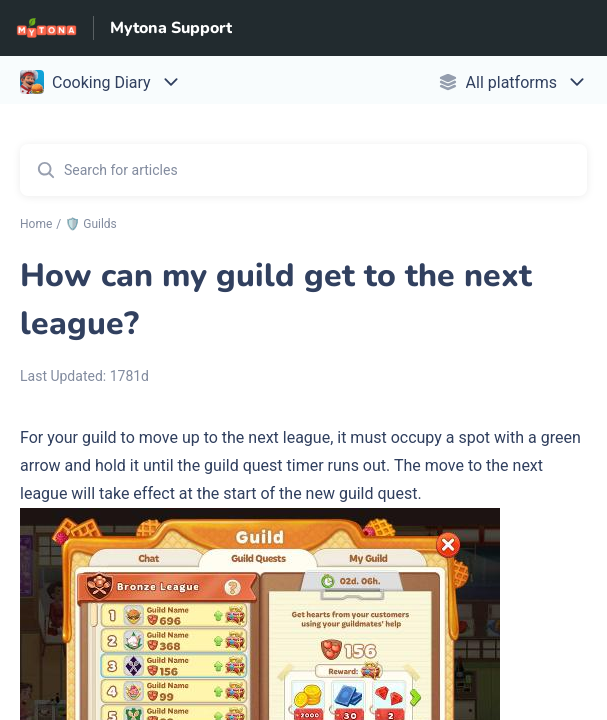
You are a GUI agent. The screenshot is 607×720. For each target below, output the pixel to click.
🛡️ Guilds (91, 224)
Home (36, 224)
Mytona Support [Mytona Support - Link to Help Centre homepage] (171, 28)
